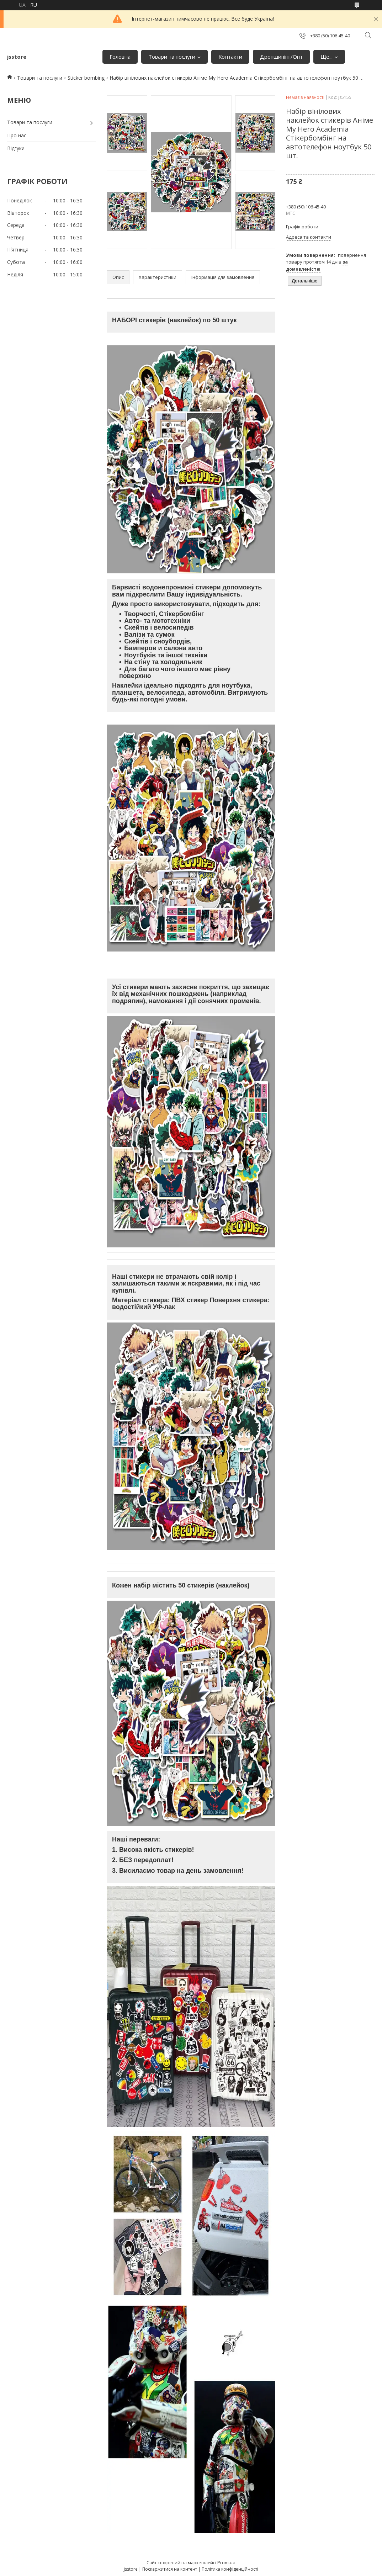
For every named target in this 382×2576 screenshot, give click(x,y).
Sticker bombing (86, 77)
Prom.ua (226, 2562)
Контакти (230, 56)
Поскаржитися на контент (169, 2569)
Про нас (16, 135)
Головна (120, 56)
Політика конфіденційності (230, 2569)
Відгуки (16, 148)
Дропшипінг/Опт (281, 56)
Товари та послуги (171, 56)
